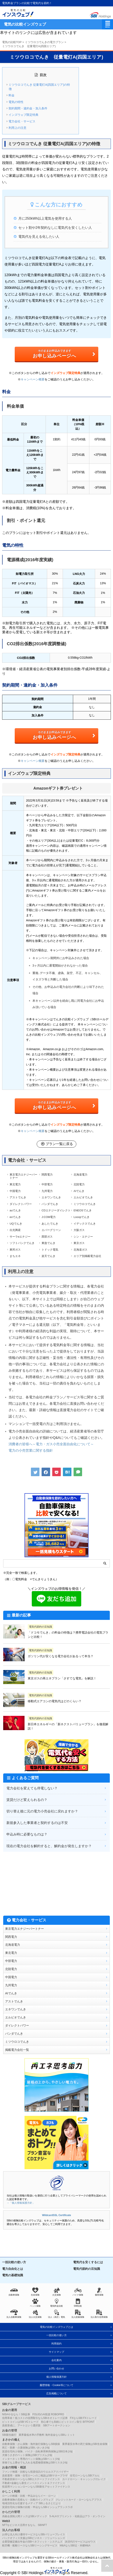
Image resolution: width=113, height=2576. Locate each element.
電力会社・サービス (22, 121)
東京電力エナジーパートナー (23, 1176)
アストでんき (18, 1197)
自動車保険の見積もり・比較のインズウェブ (27, 2499)
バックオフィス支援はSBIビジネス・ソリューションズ (33, 2538)
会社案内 (56, 2360)
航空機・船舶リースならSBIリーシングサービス (29, 2545)
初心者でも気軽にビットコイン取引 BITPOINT (67, 2421)
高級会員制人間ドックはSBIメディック (24, 2516)
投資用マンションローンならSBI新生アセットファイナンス (36, 2486)
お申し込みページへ (54, 353)
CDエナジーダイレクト (56, 1210)
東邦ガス (15, 1249)
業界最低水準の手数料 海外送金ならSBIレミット (47, 2434)
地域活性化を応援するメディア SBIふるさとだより (31, 2503)
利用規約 (56, 2343)
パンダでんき (50, 1204)
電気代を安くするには (88, 2262)
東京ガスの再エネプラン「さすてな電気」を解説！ (62, 1678)
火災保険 (56, 2292)
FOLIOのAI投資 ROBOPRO (48, 2414)
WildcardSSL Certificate (56, 2215)
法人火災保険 (35, 2314)
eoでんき (15, 1217)
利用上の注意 (17, 127)
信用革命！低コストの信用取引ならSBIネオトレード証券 (35, 2418)
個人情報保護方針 (56, 2376)
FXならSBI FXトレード (83, 2418)
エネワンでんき (51, 1197)
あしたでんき (50, 1223)
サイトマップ (56, 2351)
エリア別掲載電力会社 (87, 1256)
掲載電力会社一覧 (17, 2049)
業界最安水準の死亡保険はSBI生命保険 (84, 2444)
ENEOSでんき (83, 1210)
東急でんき (48, 1243)
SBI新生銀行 (9, 2434)
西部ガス (47, 1236)
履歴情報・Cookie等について (56, 2385)
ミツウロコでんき (85, 1204)
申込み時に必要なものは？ (26, 1834)
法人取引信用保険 (99, 2314)
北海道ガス (80, 1249)
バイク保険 (77, 2292)
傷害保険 (99, 2292)
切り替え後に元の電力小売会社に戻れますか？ (42, 1811)
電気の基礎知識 (12, 2275)
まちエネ (15, 1256)
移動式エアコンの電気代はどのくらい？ (54, 1701)
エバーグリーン (51, 1230)
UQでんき (16, 1223)
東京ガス (79, 1243)
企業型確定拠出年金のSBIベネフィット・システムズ (32, 2541)
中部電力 (47, 1184)
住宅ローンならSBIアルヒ (85, 2475)
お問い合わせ (56, 2368)
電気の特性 (16, 102)
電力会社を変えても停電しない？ (32, 1788)
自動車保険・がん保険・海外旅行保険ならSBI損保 (31, 2444)
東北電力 (15, 1184)
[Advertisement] (56, 1884)
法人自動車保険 (13, 2314)
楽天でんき (48, 1256)
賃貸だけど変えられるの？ (26, 1800)
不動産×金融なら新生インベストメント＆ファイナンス (33, 2483)
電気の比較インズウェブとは (56, 2326)
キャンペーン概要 (33, 379)
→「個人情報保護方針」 (21, 2202)
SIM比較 (78, 2303)
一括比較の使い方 (14, 2262)
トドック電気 (50, 1249)
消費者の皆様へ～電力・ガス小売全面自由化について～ (51, 1444)
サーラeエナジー (20, 1236)
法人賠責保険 (77, 2314)
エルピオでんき (83, 1197)
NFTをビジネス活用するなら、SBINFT (24, 2525)
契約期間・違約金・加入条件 (28, 108)
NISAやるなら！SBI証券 (16, 2414)
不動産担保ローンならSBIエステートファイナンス (31, 2479)
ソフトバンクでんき (22, 1243)
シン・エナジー (83, 1236)
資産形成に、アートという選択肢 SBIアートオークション (36, 2425)
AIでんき (79, 1191)
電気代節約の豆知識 (86, 2268)
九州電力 (47, 1191)
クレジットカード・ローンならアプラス (79, 2499)
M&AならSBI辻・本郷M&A (75, 2545)
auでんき (15, 1210)
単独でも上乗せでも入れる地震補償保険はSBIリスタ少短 (35, 2462)
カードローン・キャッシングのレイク (84, 2479)
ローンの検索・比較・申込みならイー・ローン (29, 2495)
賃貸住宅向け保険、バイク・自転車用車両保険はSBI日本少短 (37, 2451)
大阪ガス (79, 1230)
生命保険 (35, 2292)
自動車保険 (14, 2292)
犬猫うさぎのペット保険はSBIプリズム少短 (27, 2455)
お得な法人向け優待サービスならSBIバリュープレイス (33, 2534)
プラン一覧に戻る (56, 1144)
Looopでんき (82, 1217)
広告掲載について (56, 2393)
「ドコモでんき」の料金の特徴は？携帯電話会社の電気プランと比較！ (68, 1634)
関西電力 (47, 1174)
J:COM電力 (49, 1217)
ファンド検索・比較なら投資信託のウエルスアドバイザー (35, 2471)
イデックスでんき (85, 1223)
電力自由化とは (12, 2268)
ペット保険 (35, 2303)
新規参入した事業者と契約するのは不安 (37, 1823)
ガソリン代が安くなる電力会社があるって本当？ (60, 1656)
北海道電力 (80, 1174)
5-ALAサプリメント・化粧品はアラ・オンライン (77, 2516)
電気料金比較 (56, 2303)
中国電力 (15, 1191)
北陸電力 (79, 1184)
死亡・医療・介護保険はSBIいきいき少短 (26, 2447)
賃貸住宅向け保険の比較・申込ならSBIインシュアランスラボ (37, 2507)
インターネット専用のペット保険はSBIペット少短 (31, 2458)
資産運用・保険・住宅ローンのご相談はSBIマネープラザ (35, 2475)
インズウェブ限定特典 (23, 114)
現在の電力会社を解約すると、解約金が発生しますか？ (49, 1846)
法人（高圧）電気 (56, 2314)
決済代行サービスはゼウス (80, 2541)
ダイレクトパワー (21, 1204)
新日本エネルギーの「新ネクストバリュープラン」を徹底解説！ (68, 1726)
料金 (11, 95)
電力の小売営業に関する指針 (31, 1450)
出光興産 (15, 1230)
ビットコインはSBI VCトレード (20, 2421)
